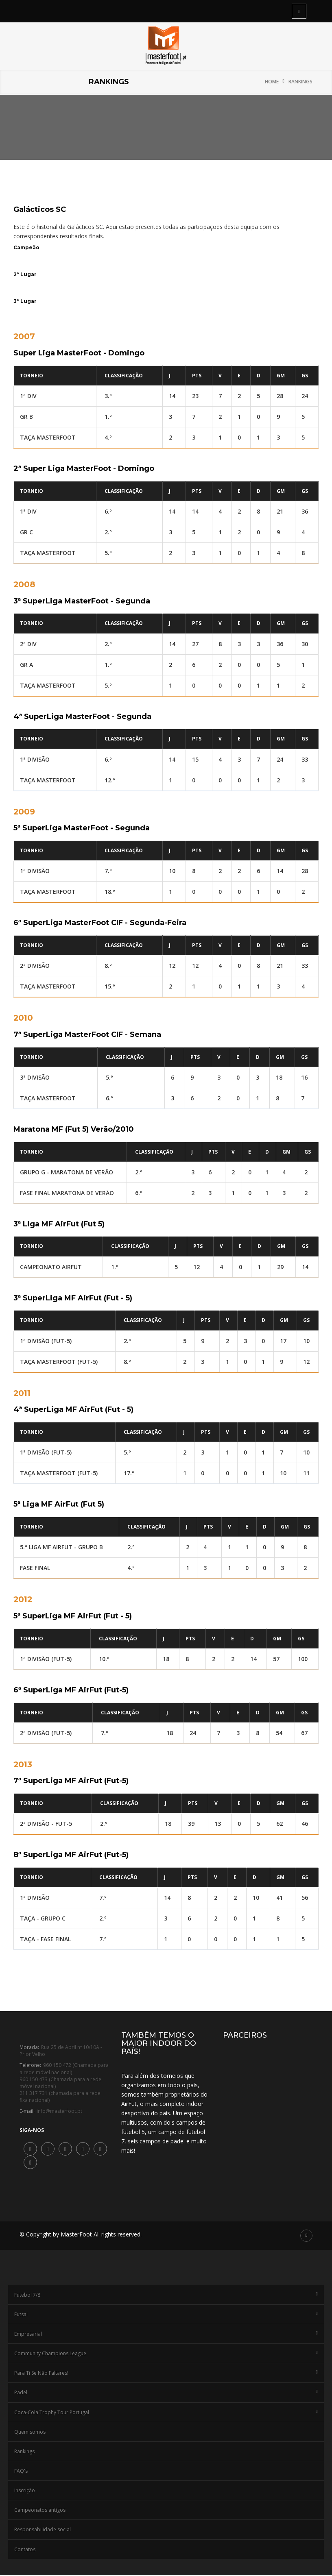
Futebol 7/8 (166, 2295)
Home (272, 81)
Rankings (300, 81)
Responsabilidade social (42, 2530)
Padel (166, 2393)
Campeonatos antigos (40, 2510)
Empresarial (166, 2334)
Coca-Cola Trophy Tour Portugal (166, 2413)
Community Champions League (166, 2354)
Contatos (24, 2550)
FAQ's (21, 2471)
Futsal (166, 2315)
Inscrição (24, 2491)
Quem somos (30, 2432)
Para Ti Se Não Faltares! (166, 2373)
